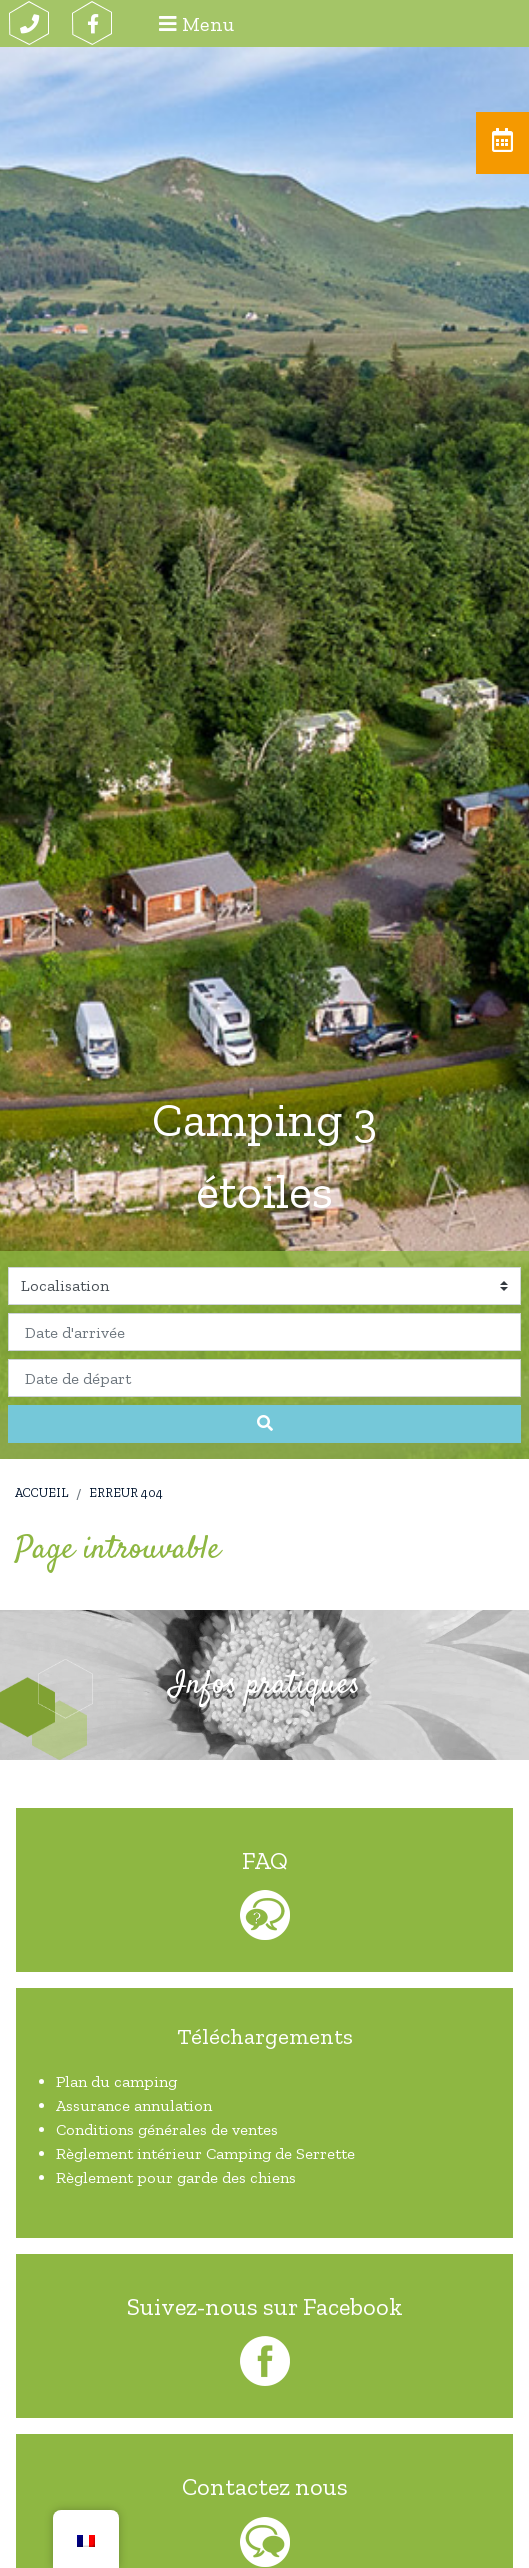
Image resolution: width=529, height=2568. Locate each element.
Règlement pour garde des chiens (176, 2177)
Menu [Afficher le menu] (196, 24)
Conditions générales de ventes (167, 2129)
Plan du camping (116, 2081)
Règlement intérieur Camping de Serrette (205, 2153)
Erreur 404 (126, 1492)
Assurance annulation (134, 2105)
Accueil (41, 1492)
